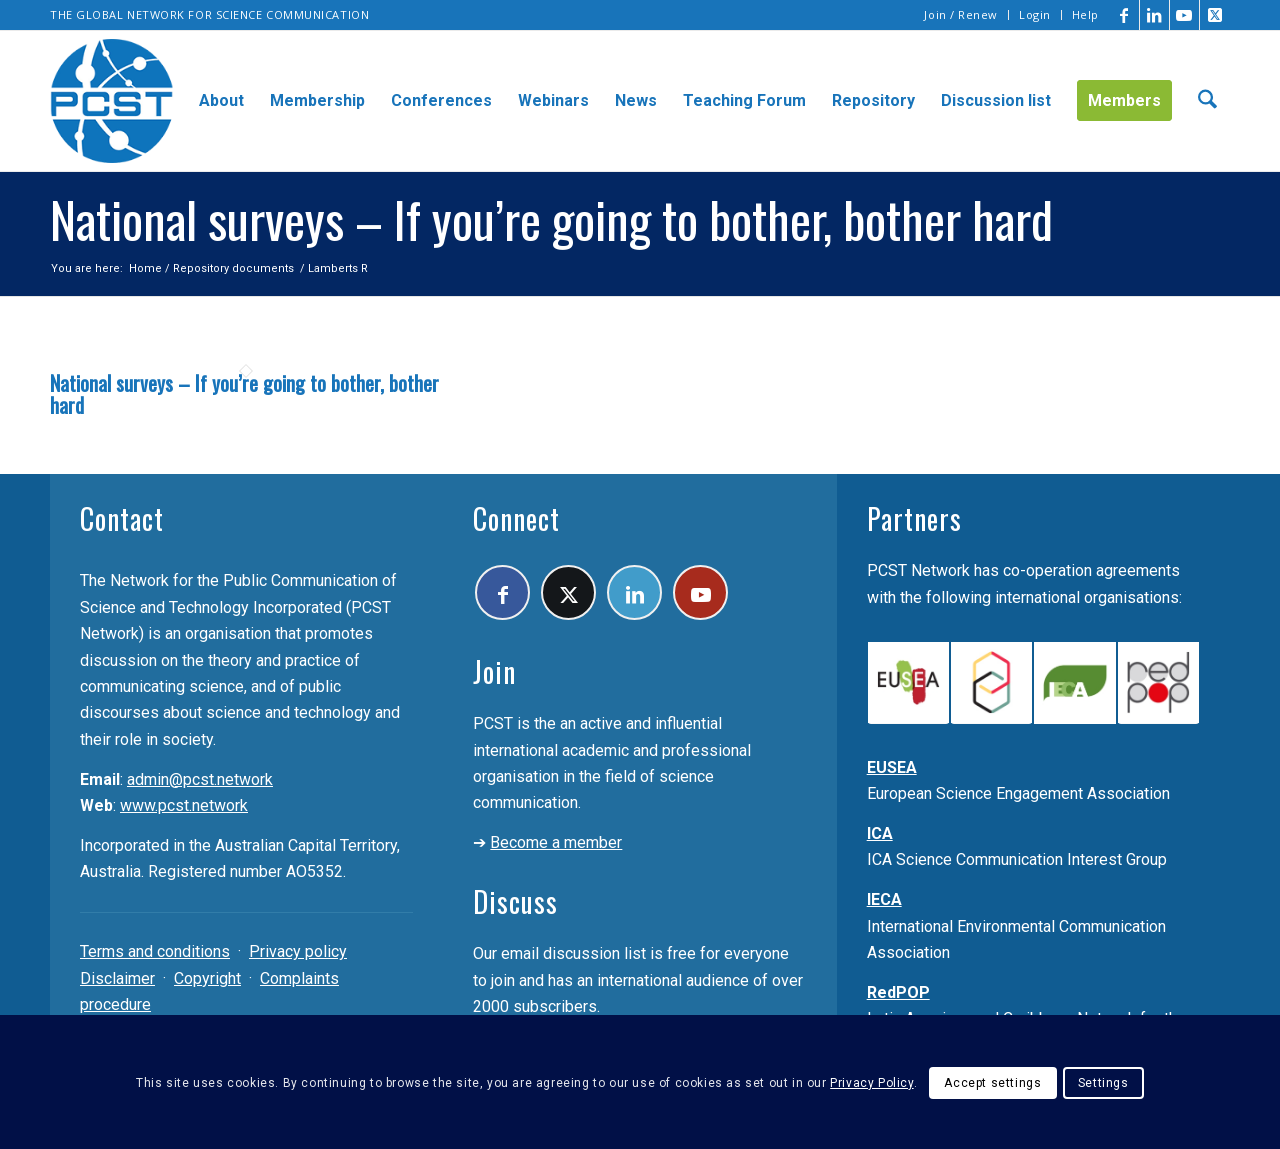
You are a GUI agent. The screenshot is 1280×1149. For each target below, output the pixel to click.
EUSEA (892, 767)
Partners (914, 518)
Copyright (207, 978)
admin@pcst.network (200, 779)
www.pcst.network (184, 805)
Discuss (515, 901)
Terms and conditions (155, 951)
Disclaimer (117, 978)
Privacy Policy (871, 1083)
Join (494, 671)
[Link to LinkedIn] (1154, 15)
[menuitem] (961, 15)
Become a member (556, 842)
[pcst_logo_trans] (112, 101)
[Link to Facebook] (1124, 15)
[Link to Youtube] (1184, 15)
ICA (880, 833)
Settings (1103, 1083)
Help (1085, 14)
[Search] (1207, 101)
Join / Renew (961, 14)
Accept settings (992, 1083)
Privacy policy (298, 951)
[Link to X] (1215, 15)
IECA (884, 899)
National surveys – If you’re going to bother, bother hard (244, 394)
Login (1035, 14)
